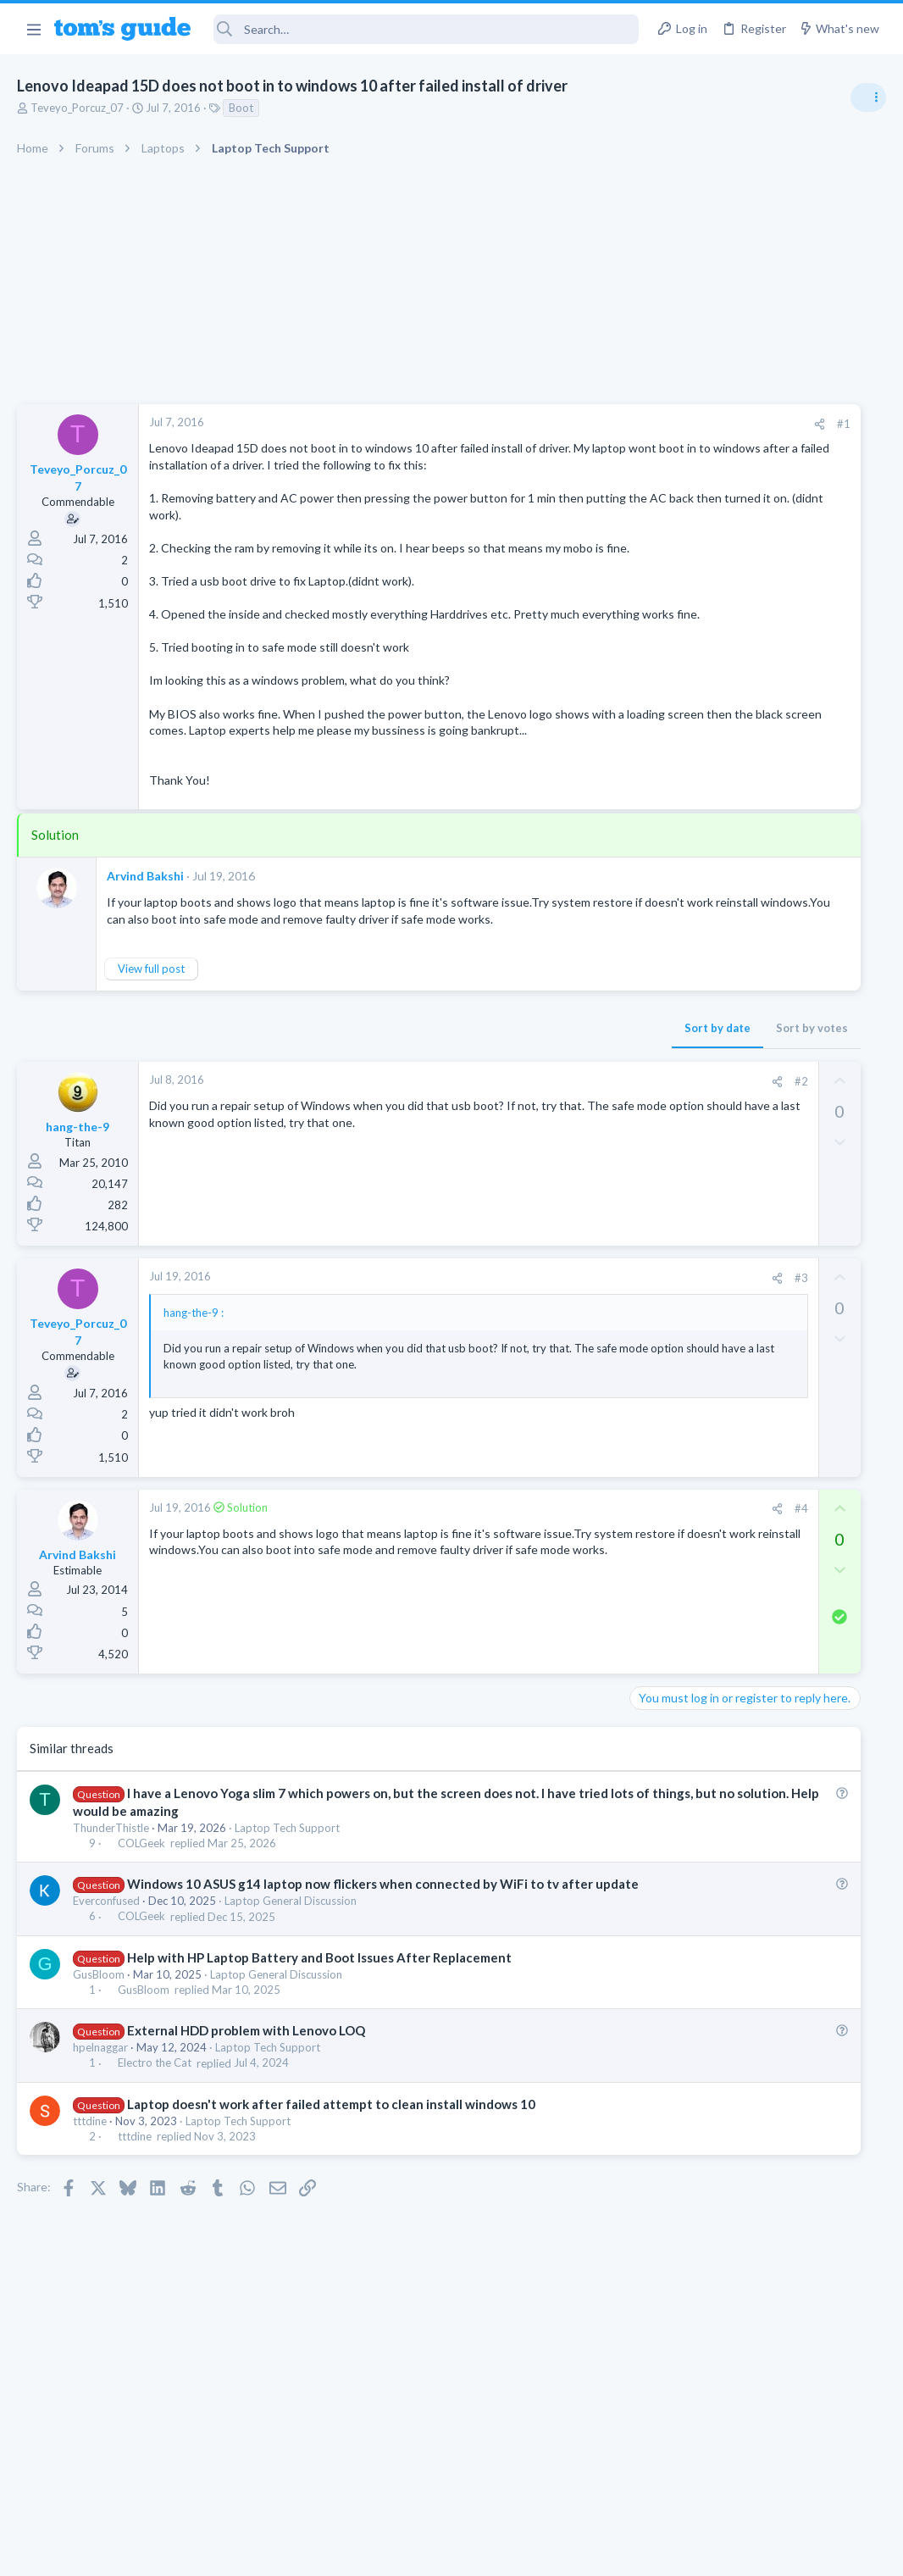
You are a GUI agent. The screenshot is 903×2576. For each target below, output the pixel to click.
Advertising (269, 2552)
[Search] (426, 29)
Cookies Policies (388, 2552)
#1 (598, 423)
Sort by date (472, 1111)
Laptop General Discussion (290, 2015)
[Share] (573, 424)
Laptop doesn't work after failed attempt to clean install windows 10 (331, 2217)
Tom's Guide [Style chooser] (765, 2481)
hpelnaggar (100, 2161)
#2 (555, 1164)
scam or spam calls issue (752, 957)
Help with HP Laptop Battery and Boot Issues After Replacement (319, 2071)
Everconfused (106, 2015)
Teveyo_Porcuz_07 (77, 107)
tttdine (90, 2234)
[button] (33, 28)
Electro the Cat (154, 2177)
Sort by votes (566, 1111)
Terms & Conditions (612, 2552)
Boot (241, 107)
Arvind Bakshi (145, 942)
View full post (151, 1051)
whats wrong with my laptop (763, 1137)
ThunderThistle (111, 1923)
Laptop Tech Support (287, 1923)
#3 (555, 1361)
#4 (555, 1605)
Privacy (495, 2552)
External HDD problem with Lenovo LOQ (246, 2143)
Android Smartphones (717, 1004)
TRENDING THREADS (688, 921)
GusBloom (99, 2088)
